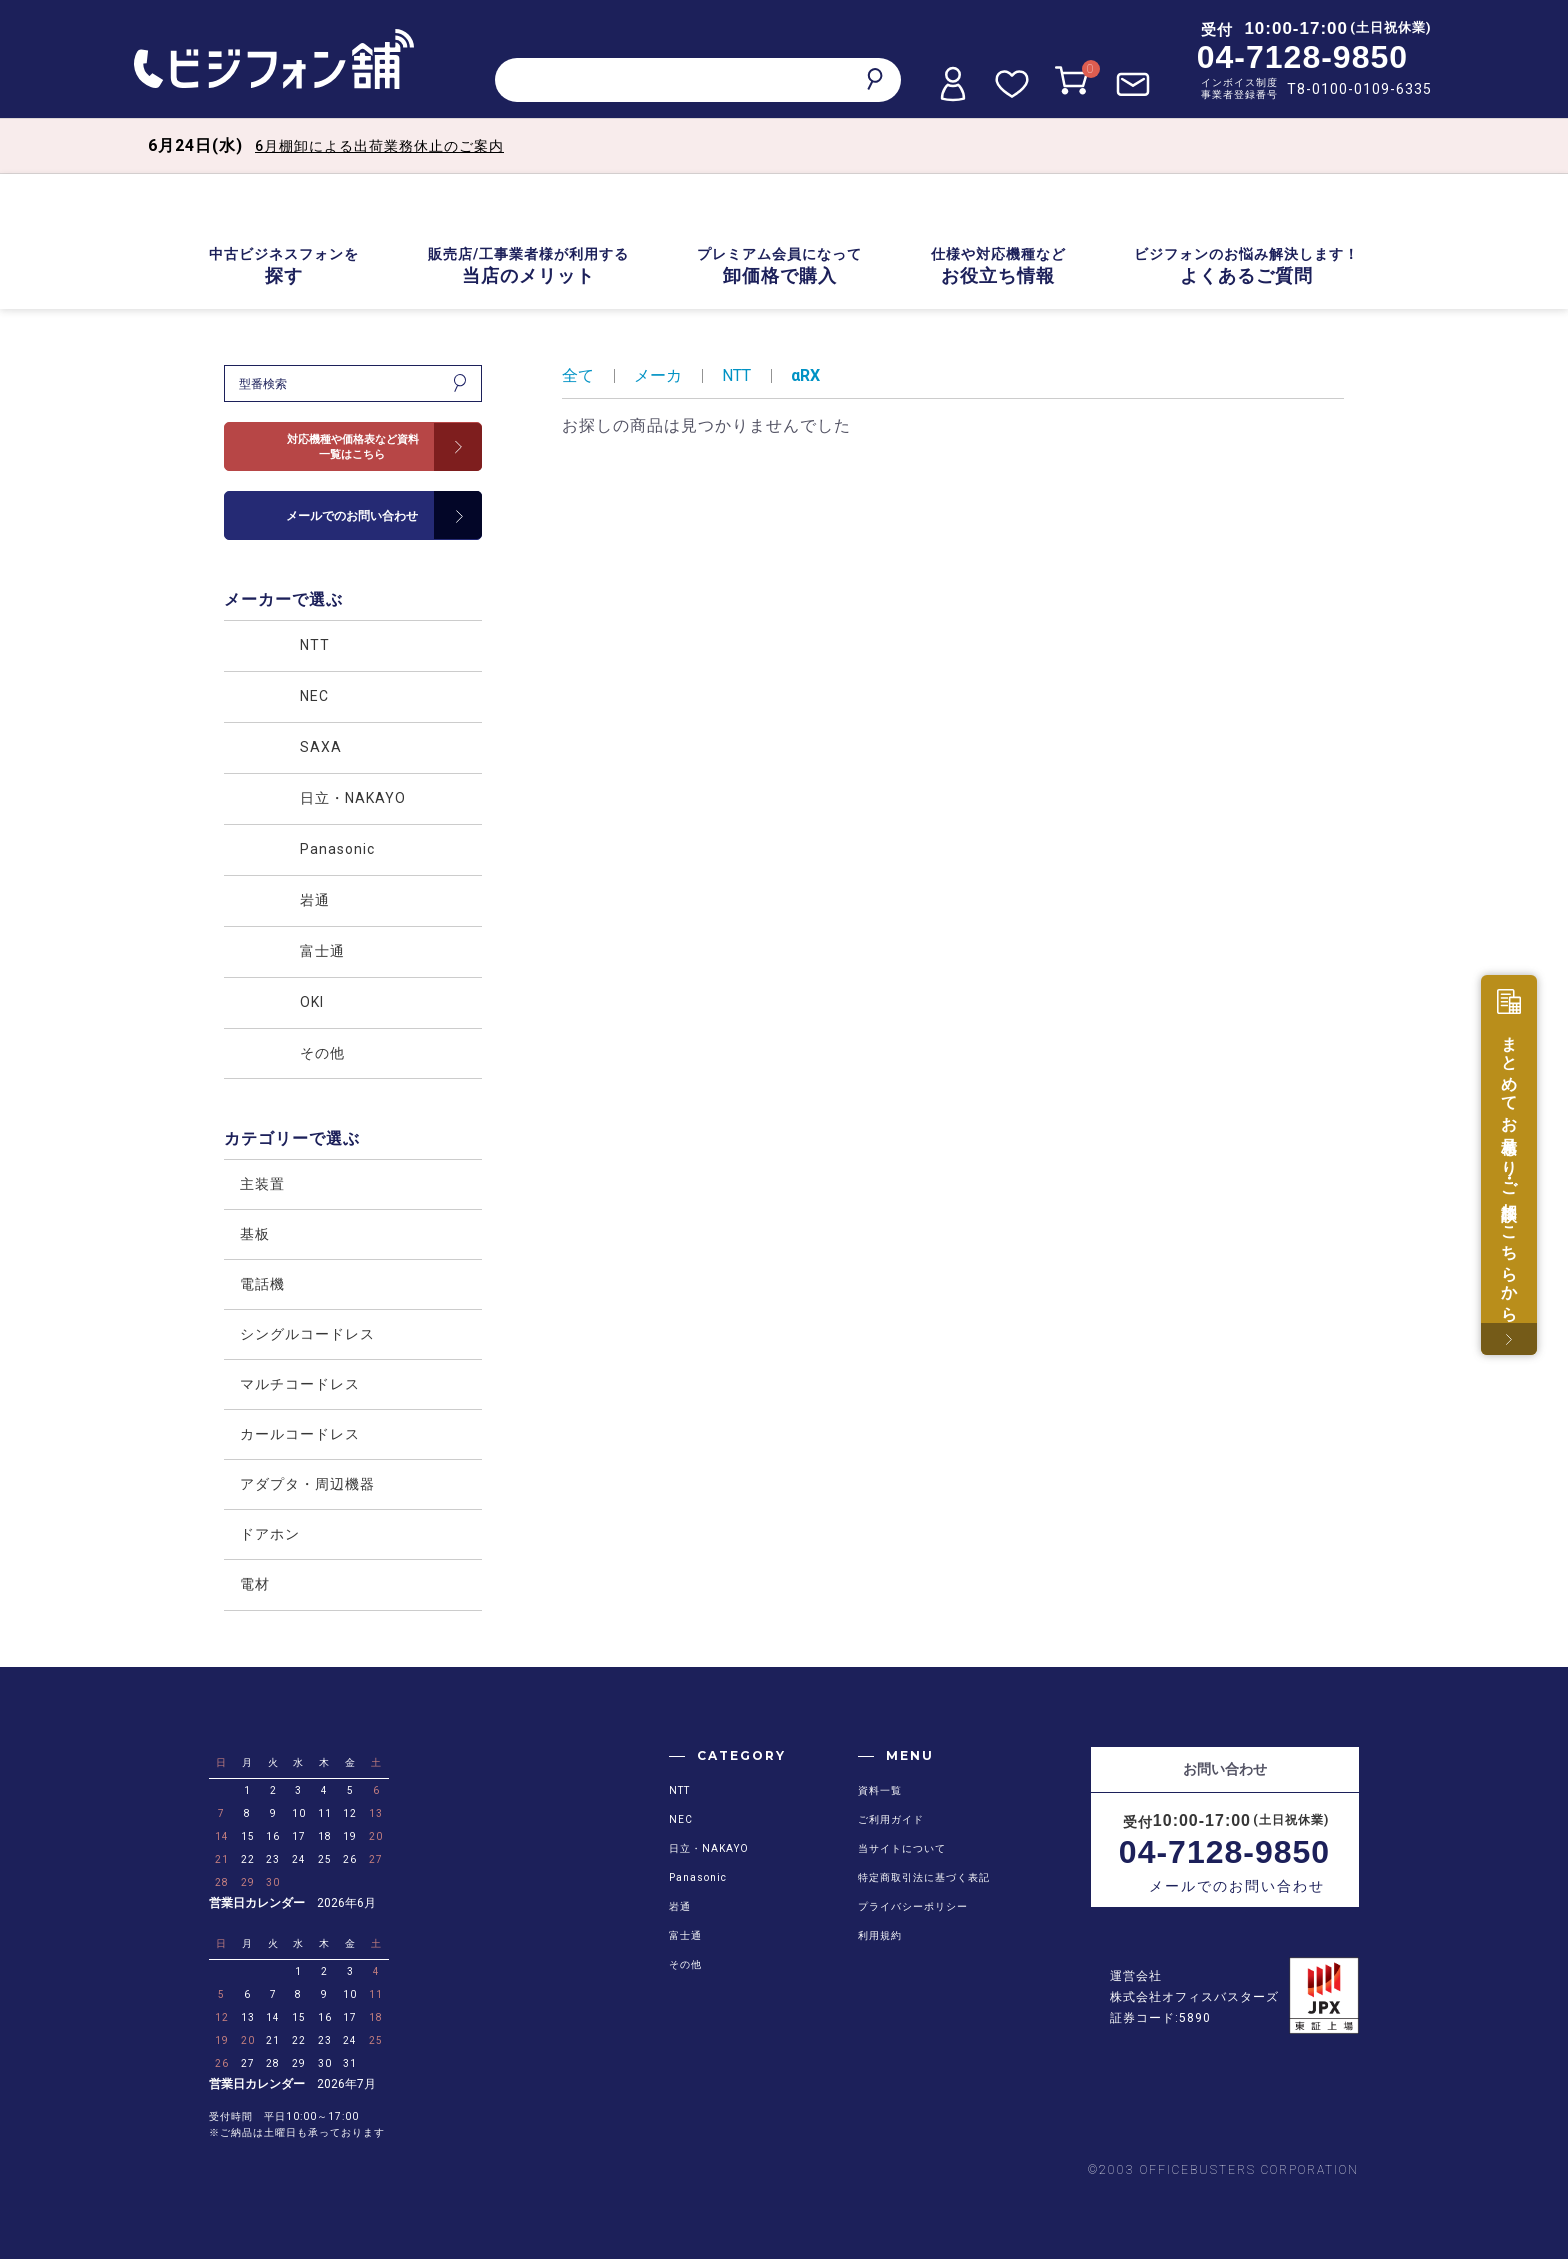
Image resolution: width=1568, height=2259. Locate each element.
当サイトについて (902, 1848)
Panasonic (698, 1877)
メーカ (658, 375)
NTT (736, 375)
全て (578, 375)
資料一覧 (880, 1790)
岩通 (680, 1906)
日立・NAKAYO (709, 1848)
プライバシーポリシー (913, 1906)
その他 (685, 1964)
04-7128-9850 (1302, 57)
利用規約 (880, 1935)
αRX (805, 375)
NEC (681, 1819)
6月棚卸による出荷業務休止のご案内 (379, 146)
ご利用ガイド (891, 1819)
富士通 (685, 1935)
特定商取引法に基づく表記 (924, 1877)
